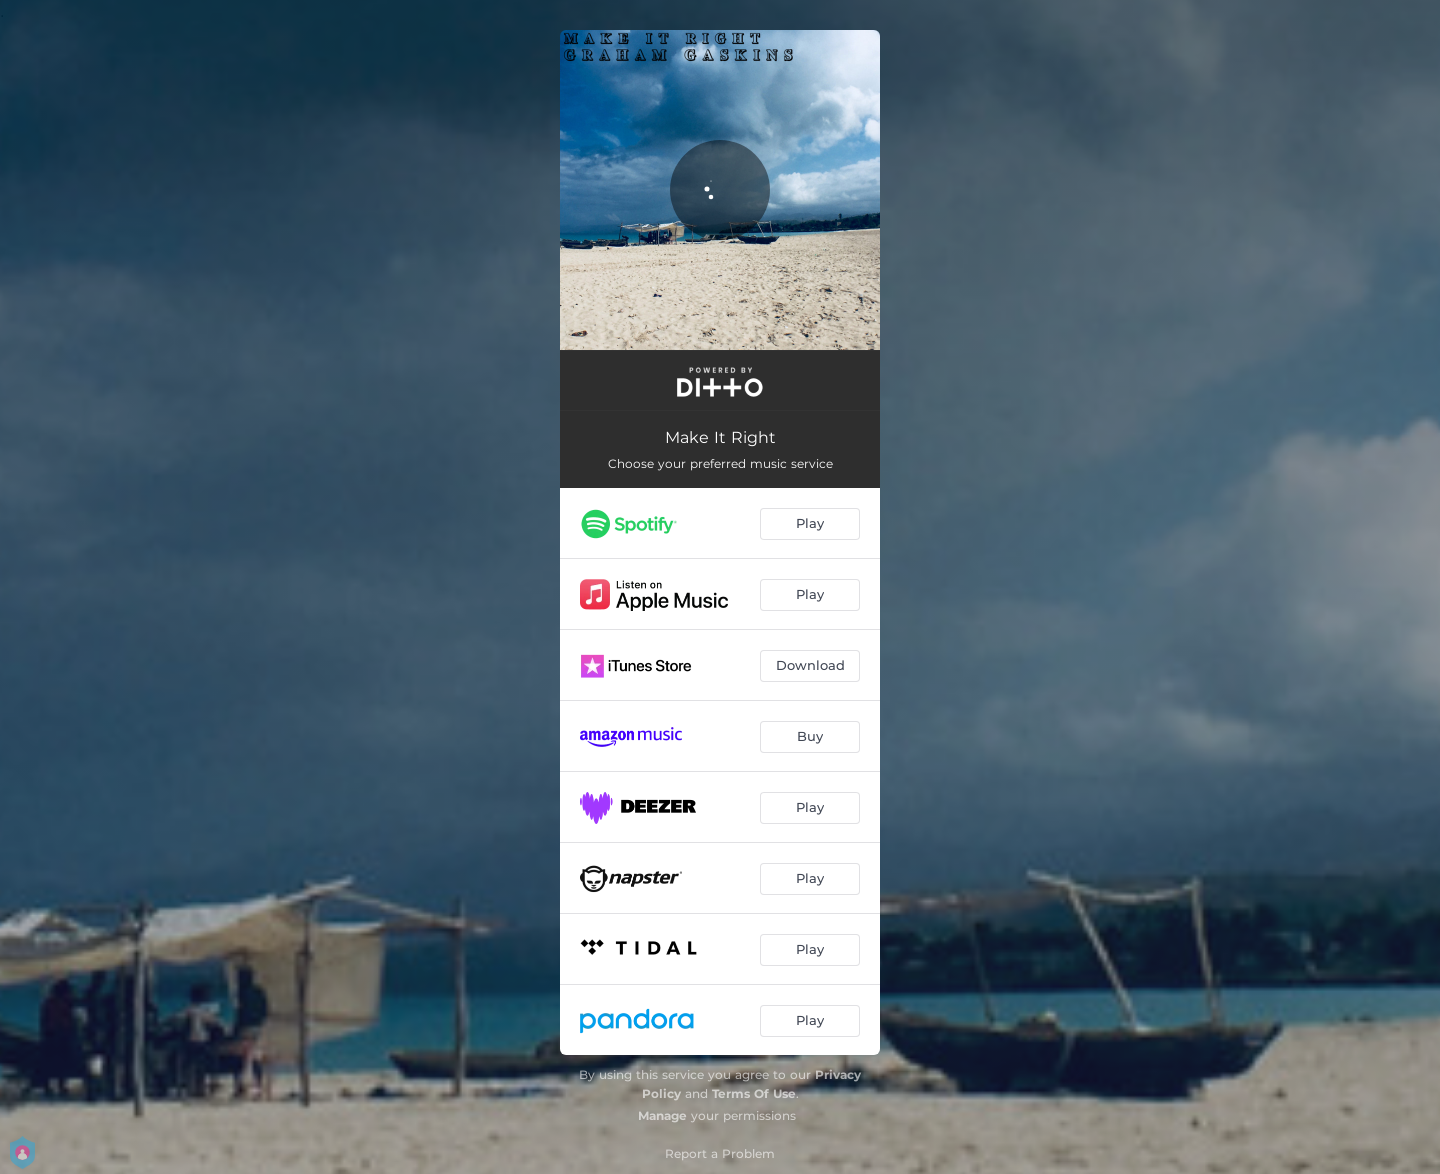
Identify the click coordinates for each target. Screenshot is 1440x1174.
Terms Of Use (754, 1093)
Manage (662, 1115)
